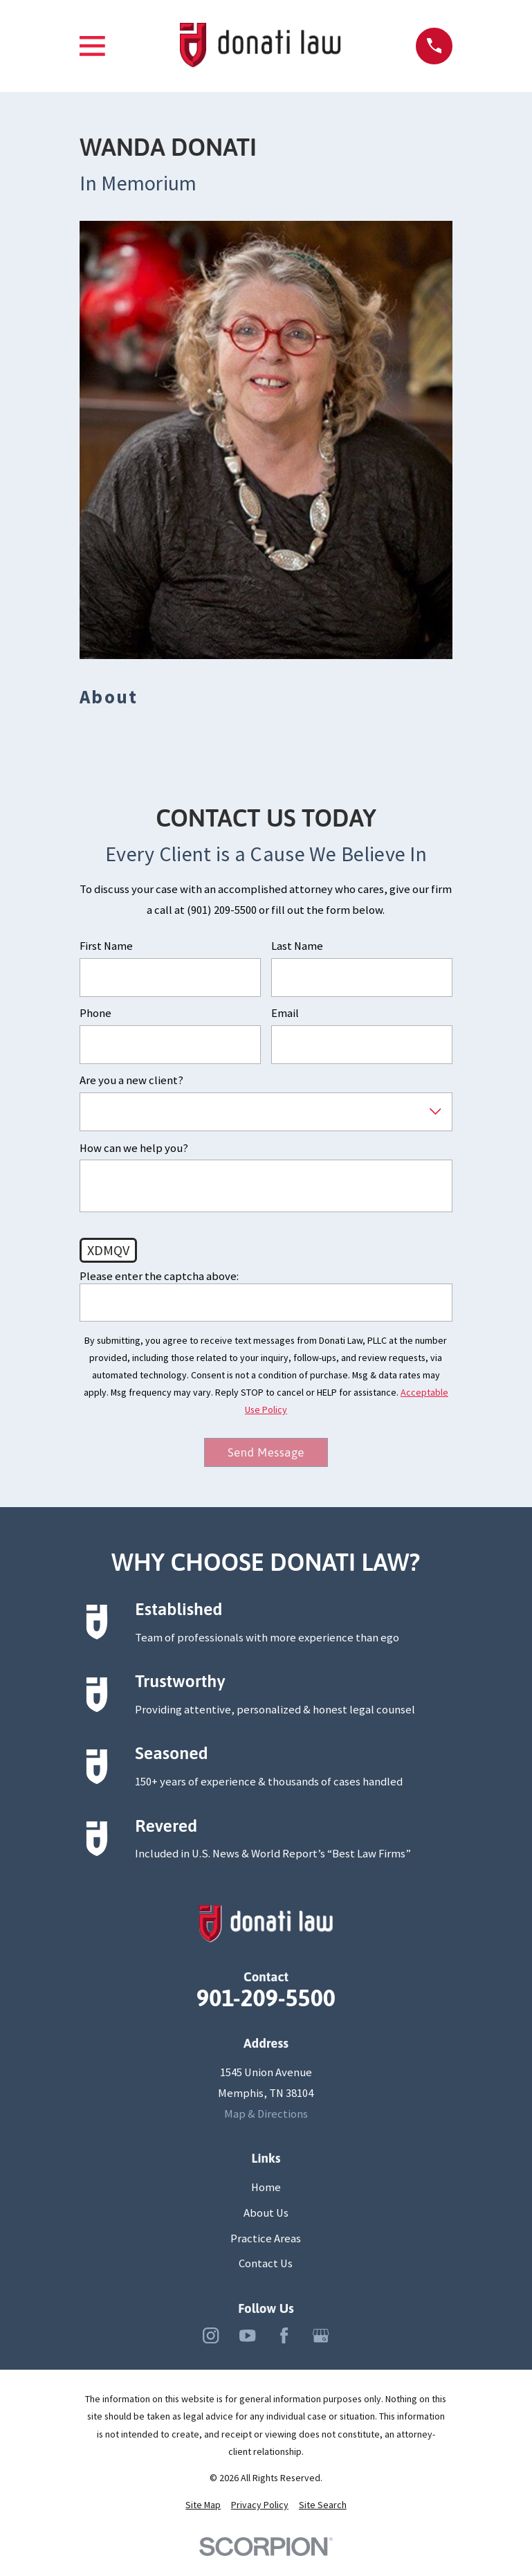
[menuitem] (203, 2505)
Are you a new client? (131, 1081)
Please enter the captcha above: (159, 1277)
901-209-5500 (266, 1998)
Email (285, 1013)
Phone (95, 1013)
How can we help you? (134, 1148)
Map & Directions (266, 2114)
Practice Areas (265, 2239)
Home (266, 2188)
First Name (106, 946)
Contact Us (266, 2265)
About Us (266, 2213)
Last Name (297, 946)
